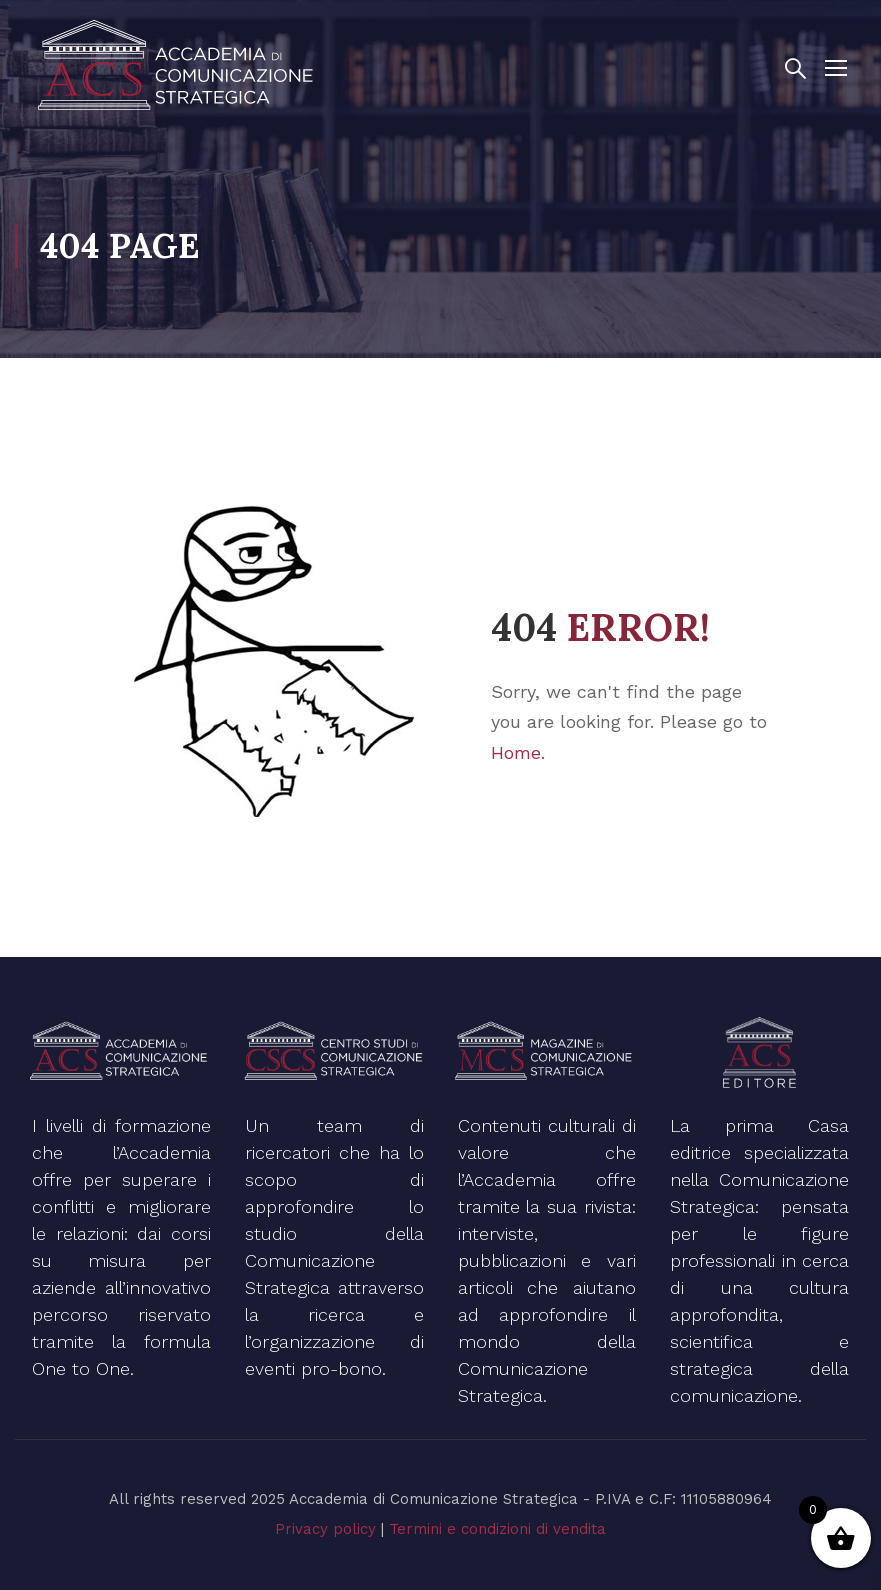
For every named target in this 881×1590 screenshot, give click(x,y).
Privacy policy (325, 1529)
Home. (518, 752)
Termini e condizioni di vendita (497, 1529)
